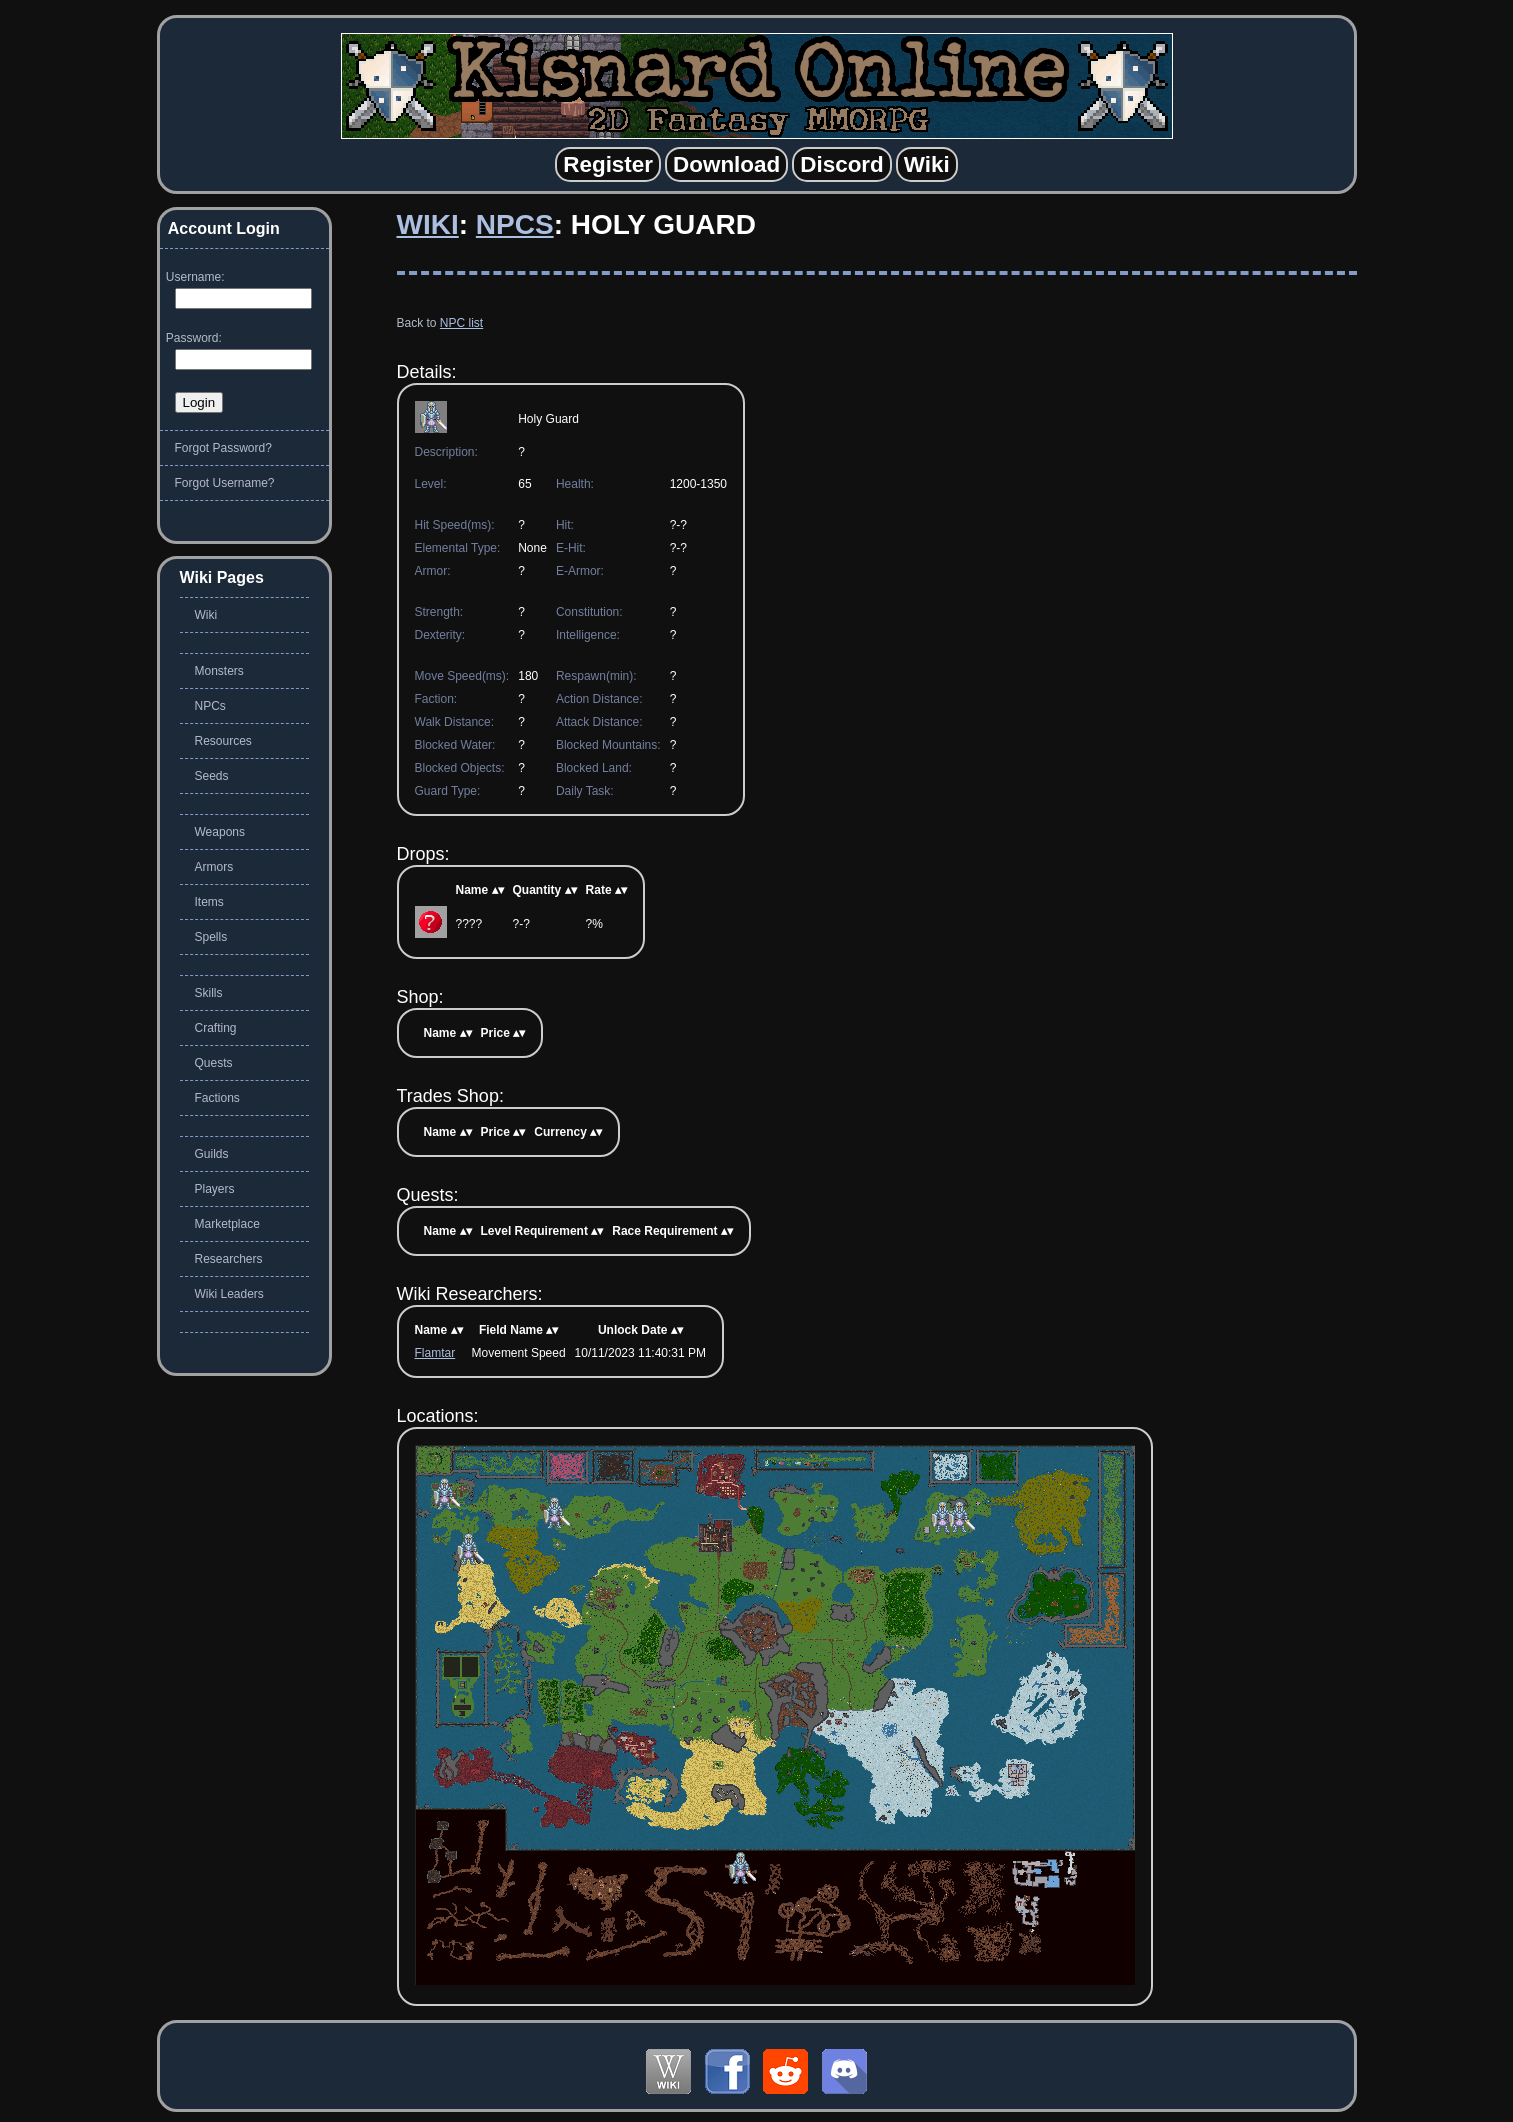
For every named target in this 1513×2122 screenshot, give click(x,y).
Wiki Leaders (229, 1294)
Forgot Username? (225, 483)
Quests (214, 1063)
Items (209, 902)
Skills (209, 993)
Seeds (212, 776)
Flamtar (435, 1353)
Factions (217, 1098)
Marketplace (227, 1224)
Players (215, 1189)
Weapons (220, 832)
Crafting (216, 1028)
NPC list (461, 323)
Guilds (212, 1154)
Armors (214, 867)
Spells (211, 937)
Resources (223, 741)
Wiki (428, 224)
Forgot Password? (223, 448)
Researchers (229, 1259)
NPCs (515, 224)
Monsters (219, 671)
